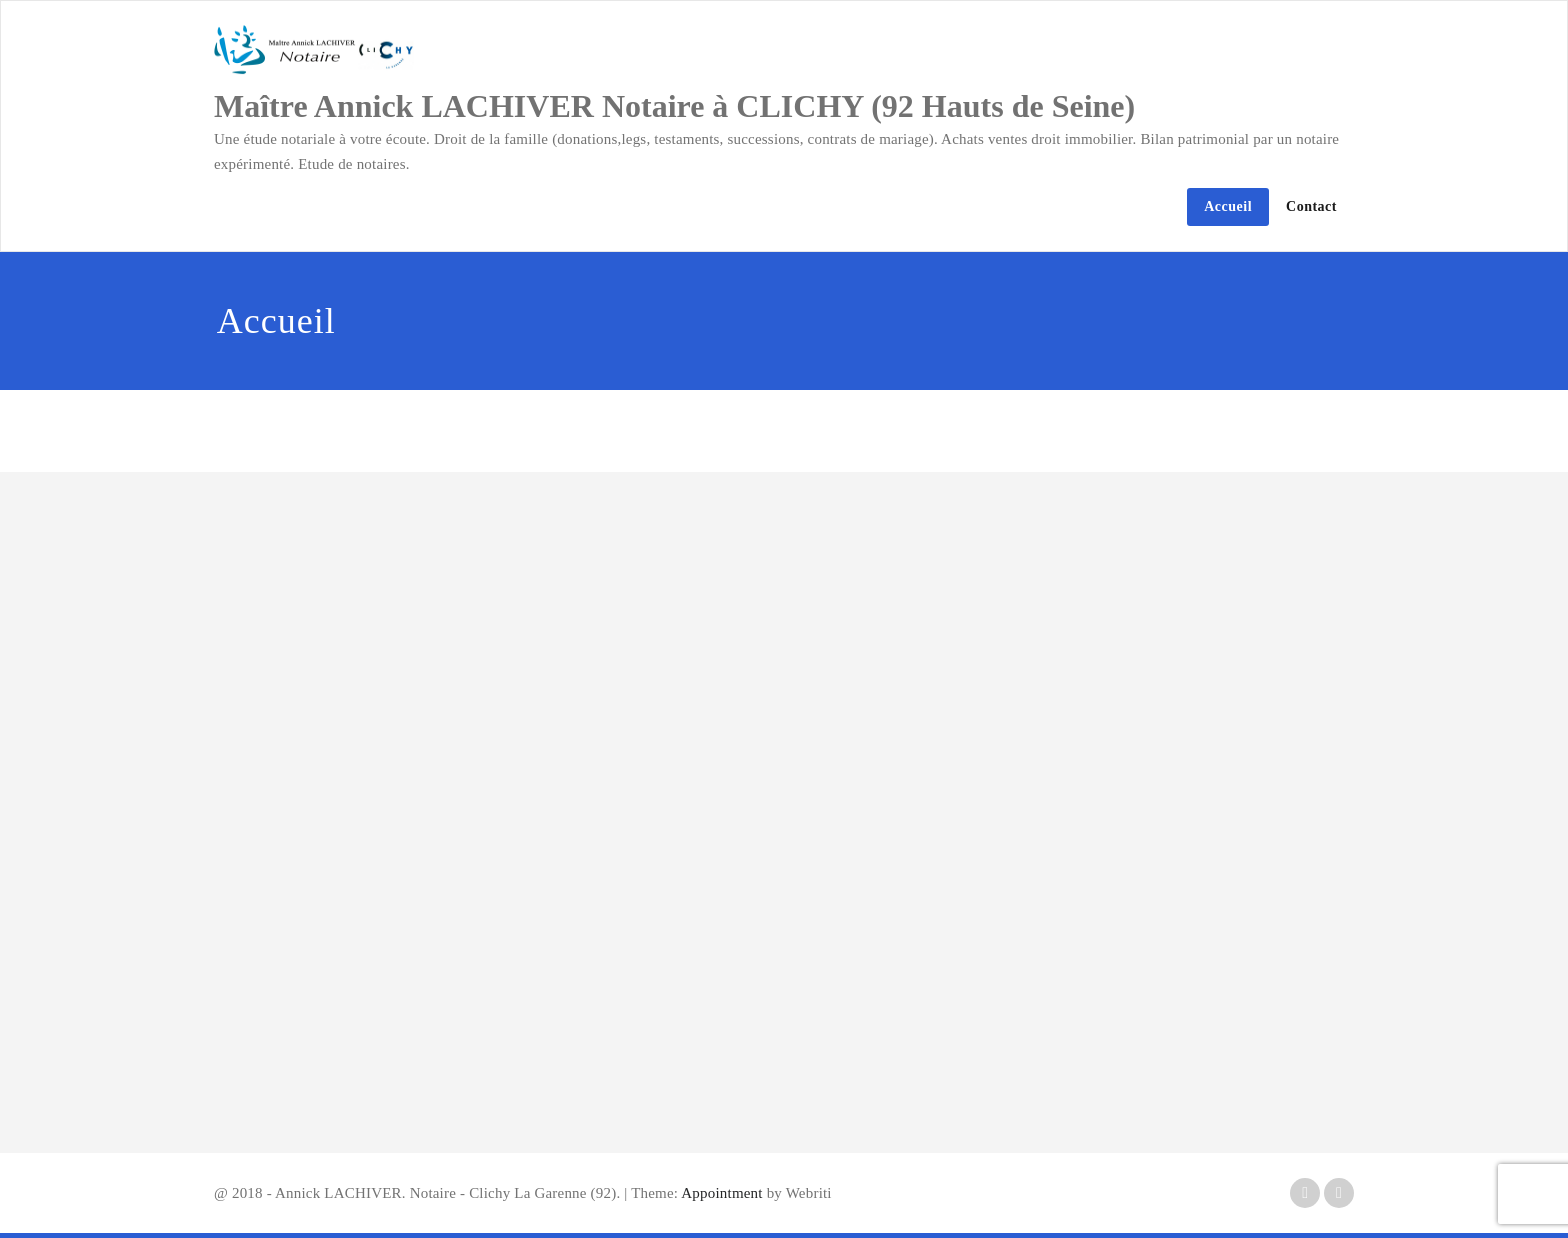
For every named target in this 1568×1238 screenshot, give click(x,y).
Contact (1311, 206)
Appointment (720, 1193)
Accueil (1228, 206)
